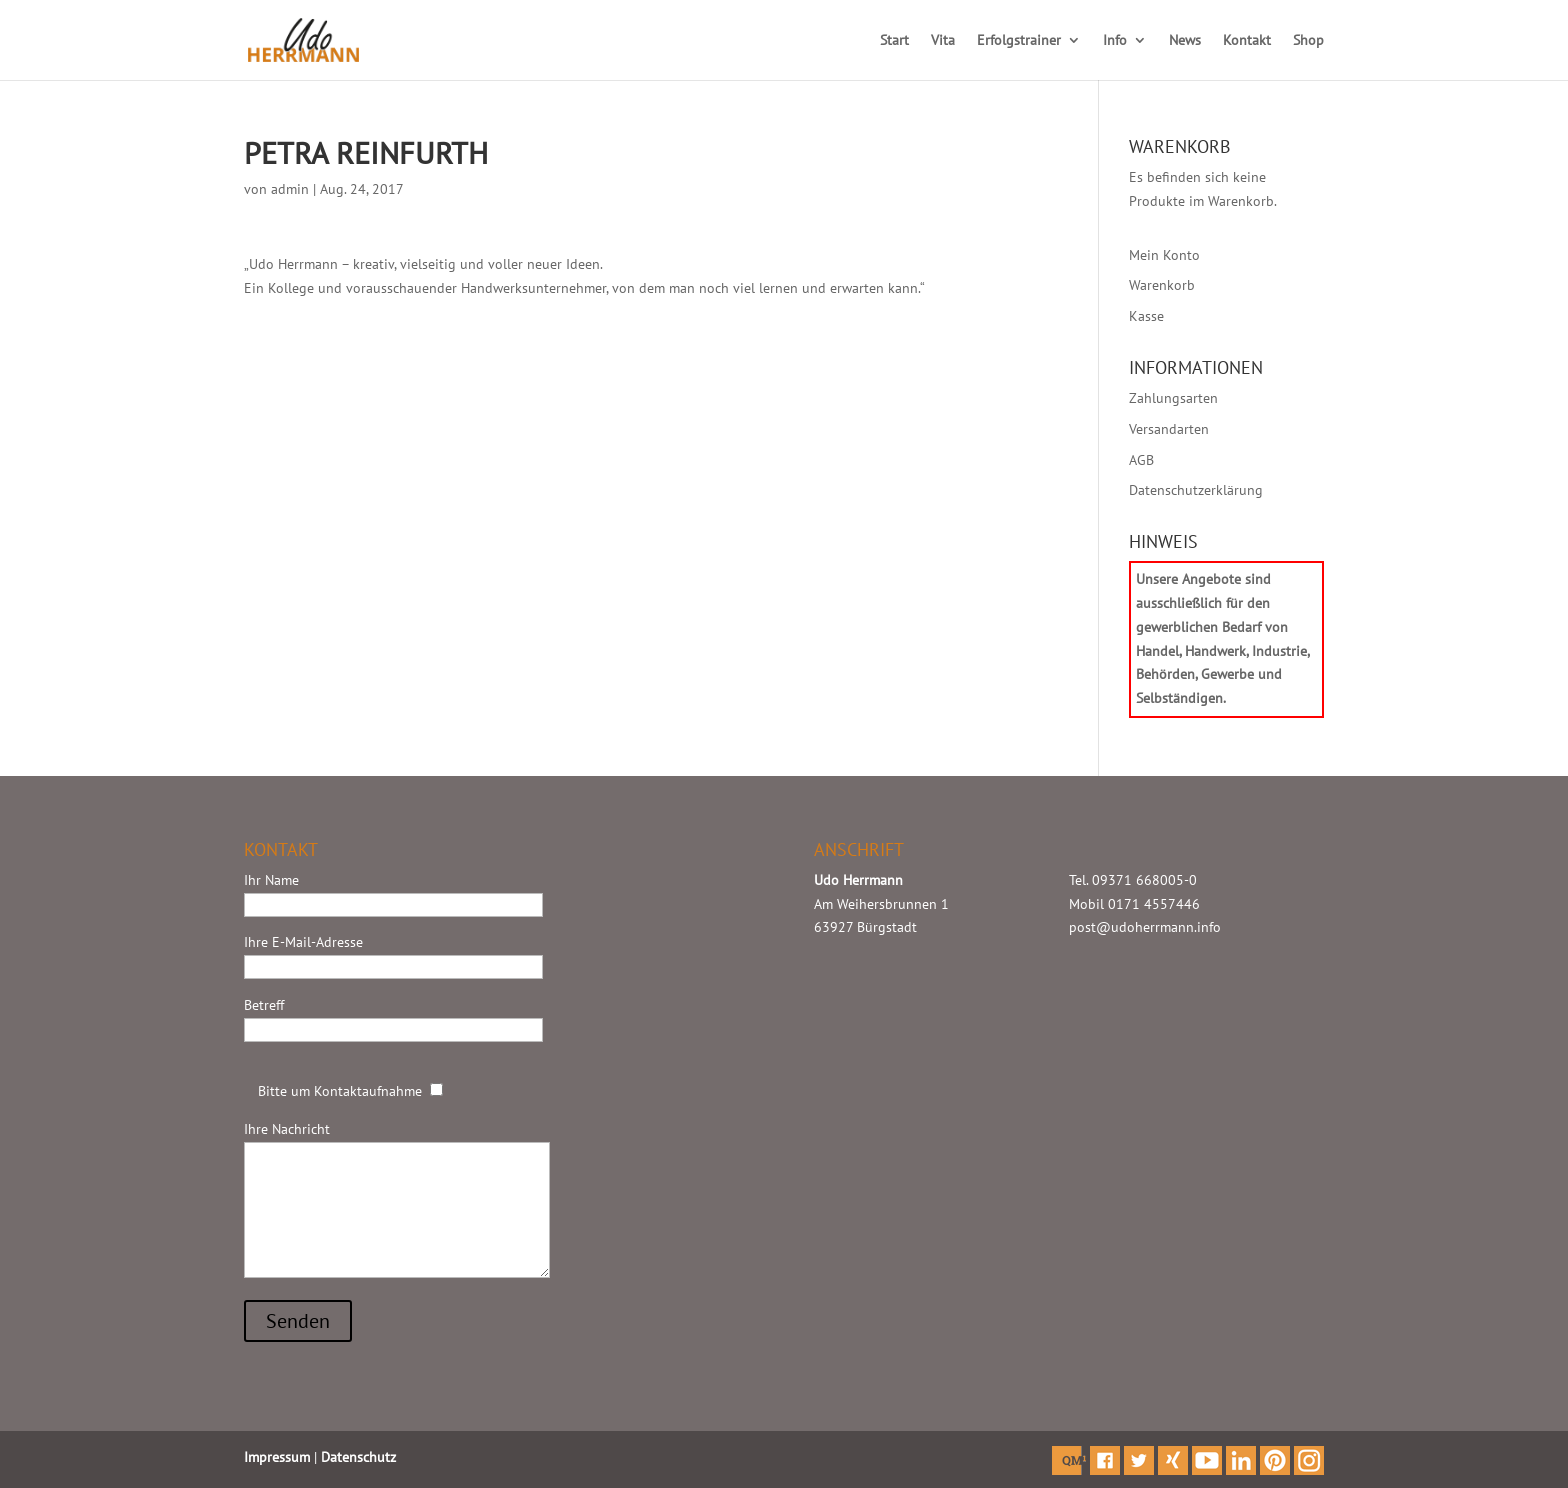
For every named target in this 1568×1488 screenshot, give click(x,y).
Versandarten (1169, 429)
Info (1115, 41)
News (1185, 41)
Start (894, 41)
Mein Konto (1164, 255)
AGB (1141, 460)
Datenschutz (358, 1457)
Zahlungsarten (1173, 398)
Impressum (277, 1457)
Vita (943, 41)
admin (290, 189)
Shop (1308, 41)
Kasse (1146, 316)
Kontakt (1247, 41)
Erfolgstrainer (1019, 41)
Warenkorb (1162, 285)
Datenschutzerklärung (1196, 490)
